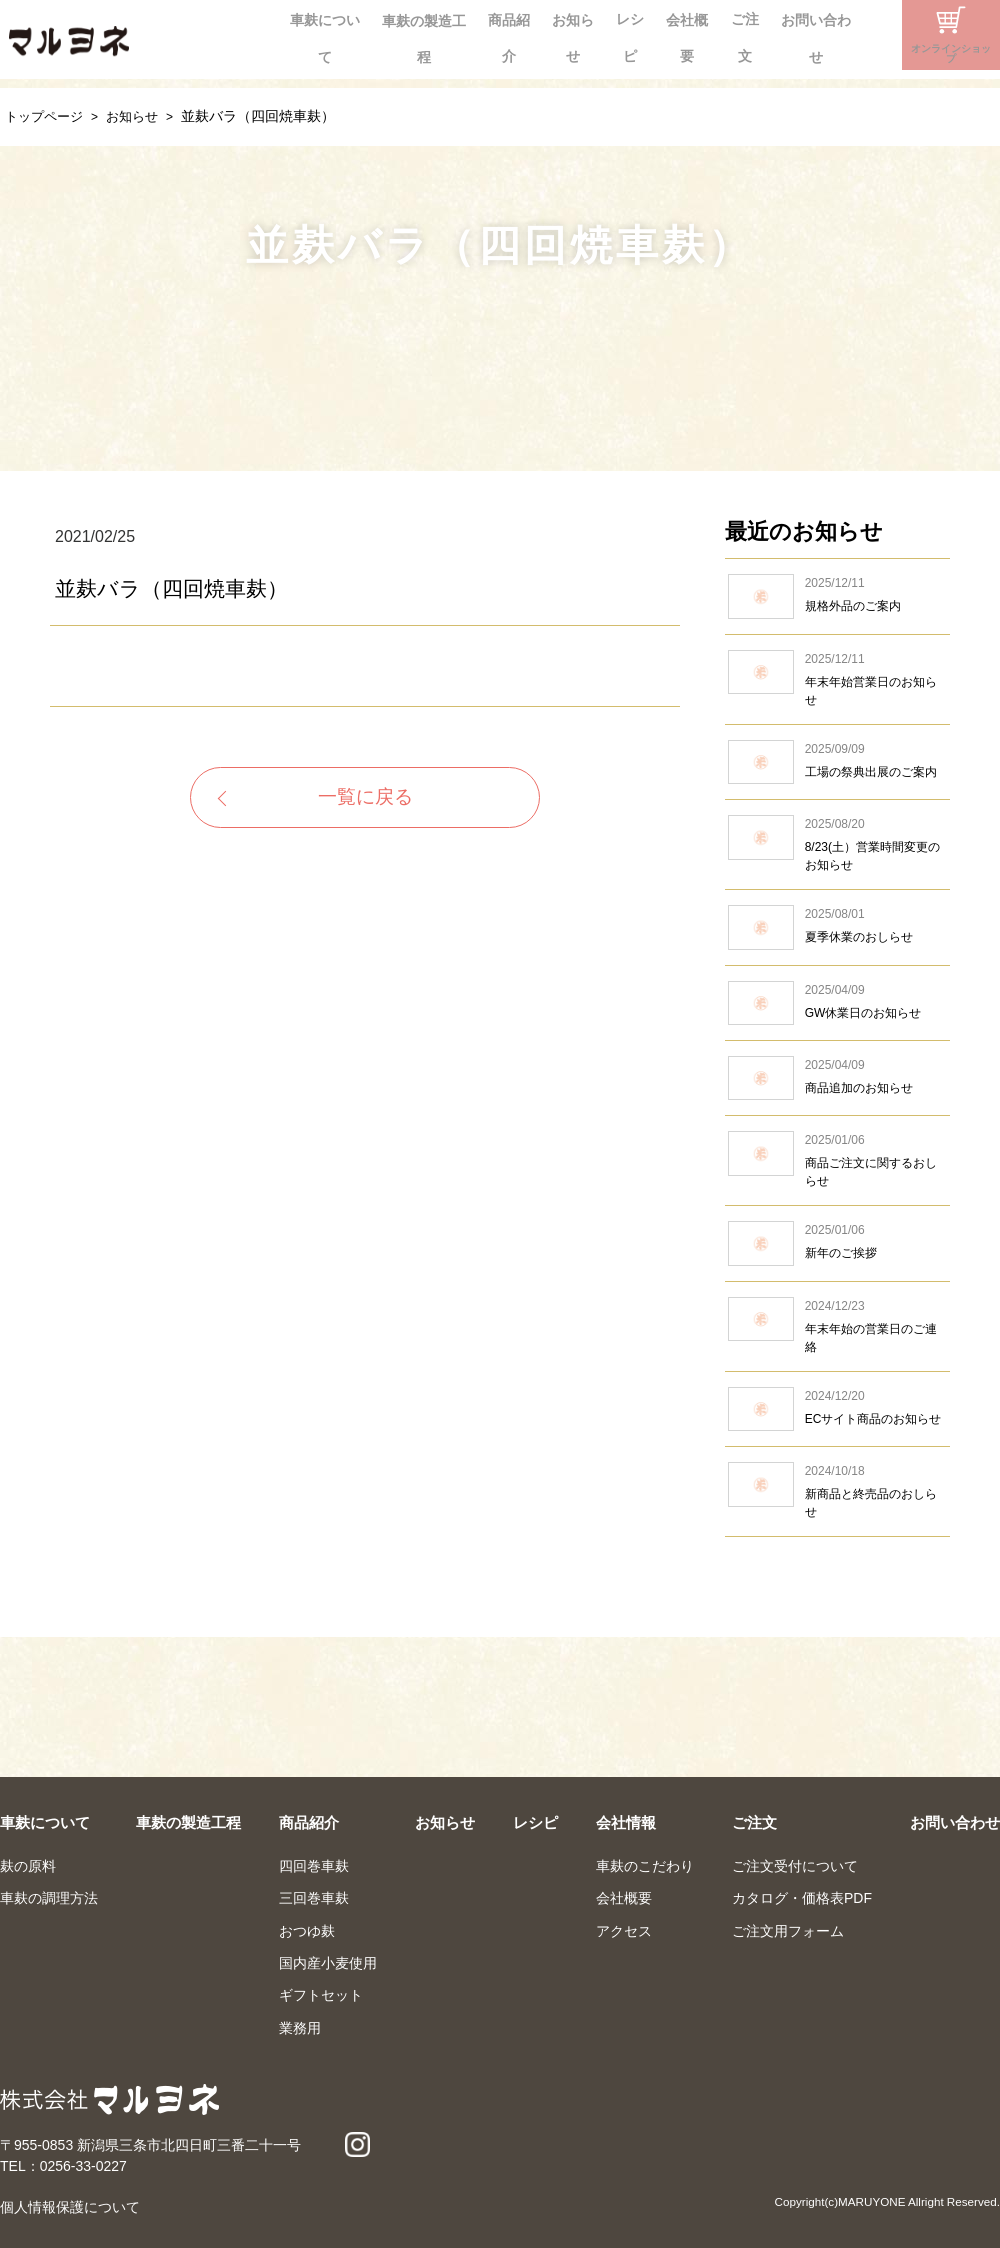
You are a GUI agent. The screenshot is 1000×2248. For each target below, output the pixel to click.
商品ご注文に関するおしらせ (837, 1160)
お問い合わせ (783, 35)
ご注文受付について (795, 1866)
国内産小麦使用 (328, 1963)
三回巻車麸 (314, 1898)
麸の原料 (28, 1866)
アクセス (624, 1931)
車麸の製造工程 (320, 35)
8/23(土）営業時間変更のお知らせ (837, 844)
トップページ (47, 116)
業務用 (300, 2028)
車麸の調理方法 (49, 1898)
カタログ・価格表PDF (802, 1898)
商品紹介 (417, 35)
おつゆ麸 (307, 1931)
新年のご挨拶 (837, 1243)
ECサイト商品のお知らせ (837, 1409)
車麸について (209, 35)
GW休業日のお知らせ (837, 1003)
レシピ (562, 35)
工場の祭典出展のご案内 (837, 762)
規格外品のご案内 (837, 596)
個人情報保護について (70, 2207)
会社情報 (626, 1822)
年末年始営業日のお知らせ (837, 679)
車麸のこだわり (645, 1866)
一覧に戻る (365, 799)
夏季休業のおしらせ (837, 927)
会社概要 (631, 35)
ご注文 (700, 35)
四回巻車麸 (314, 1866)
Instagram (862, 35)
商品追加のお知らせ (837, 1078)
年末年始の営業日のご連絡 (837, 1326)
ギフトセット (321, 1995)
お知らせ (493, 35)
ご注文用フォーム (788, 1931)
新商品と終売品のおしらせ (837, 1491)
